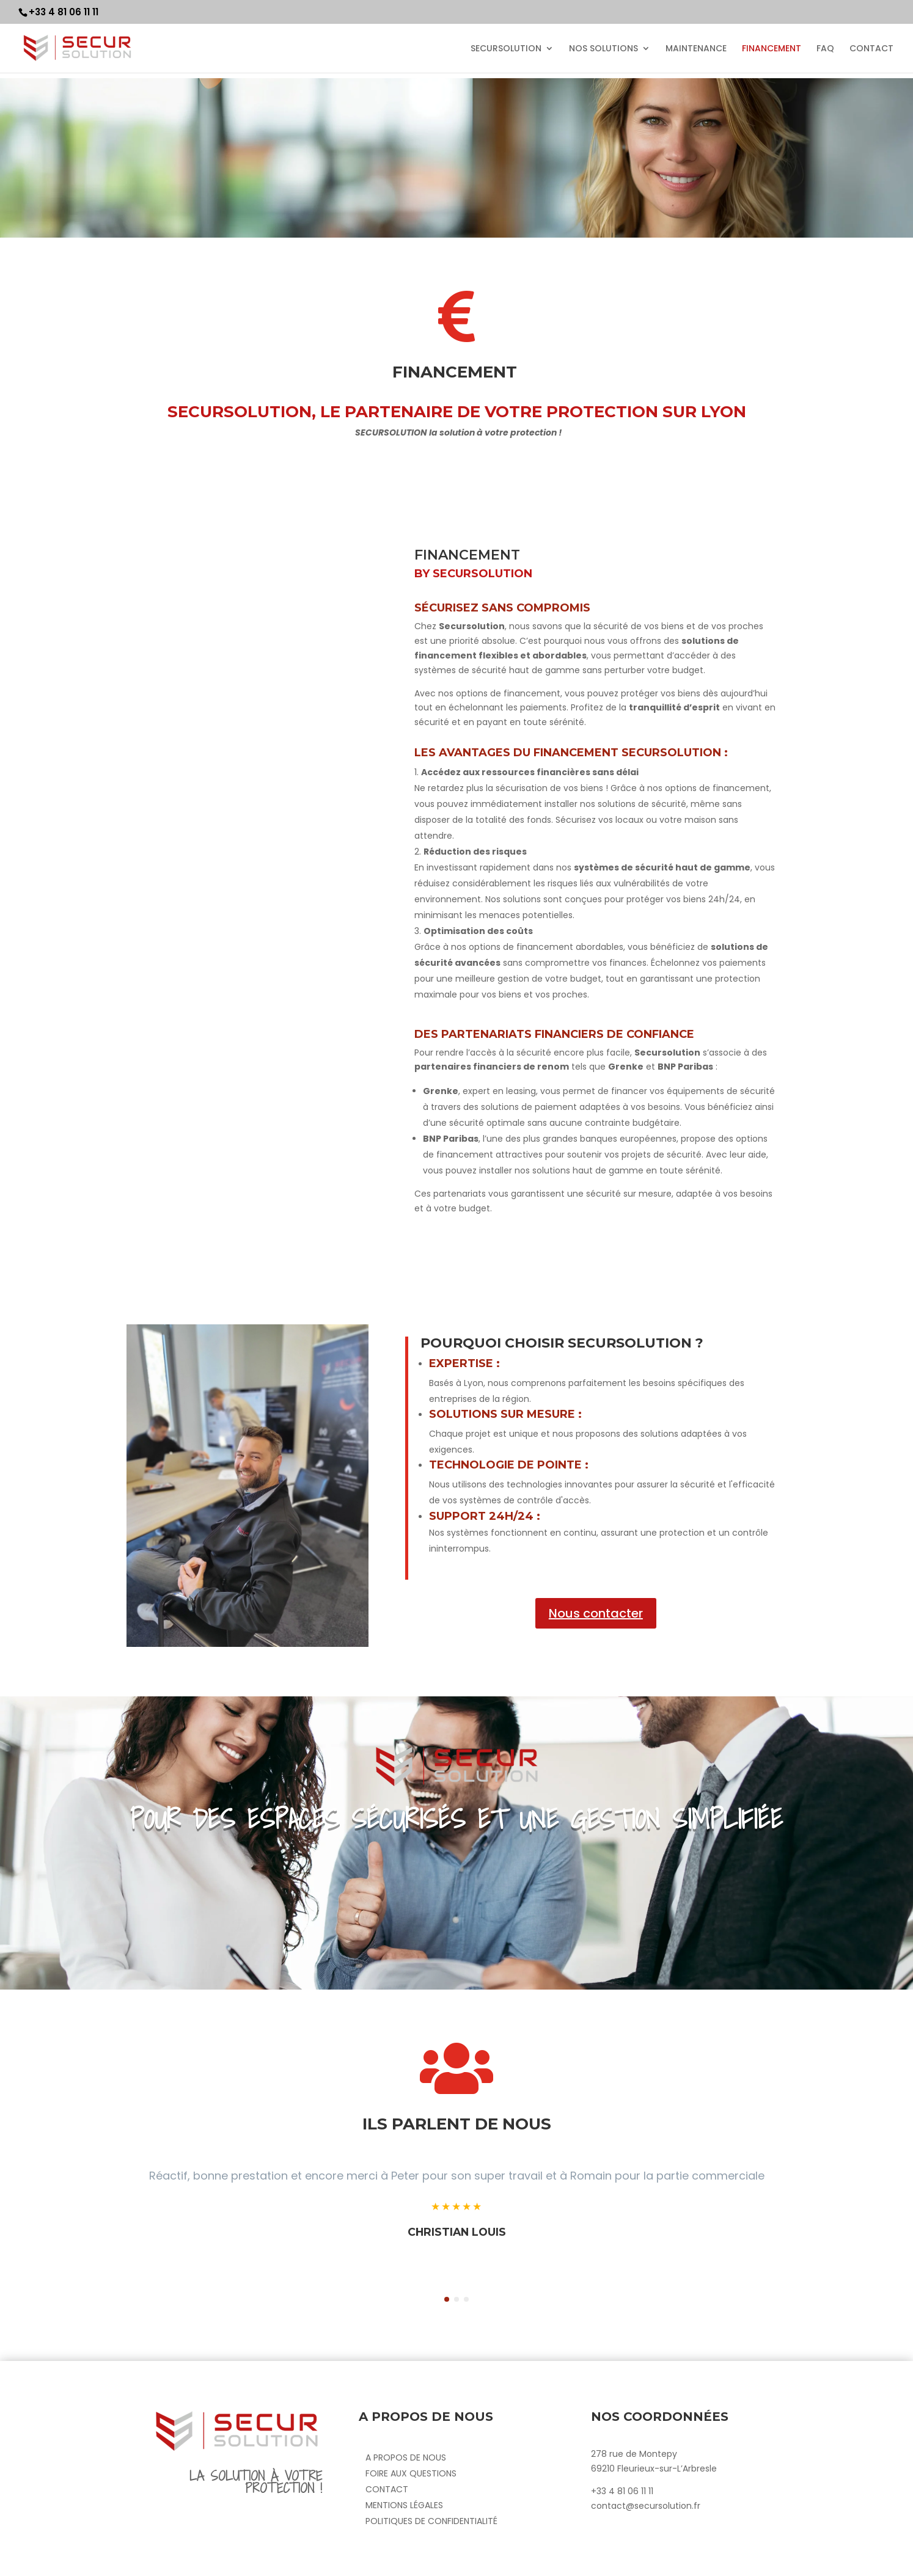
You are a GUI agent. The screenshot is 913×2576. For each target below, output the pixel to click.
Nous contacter (596, 1613)
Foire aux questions (411, 2473)
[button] (446, 2299)
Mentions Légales (404, 2505)
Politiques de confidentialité (431, 2521)
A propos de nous (405, 2457)
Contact (386, 2489)
